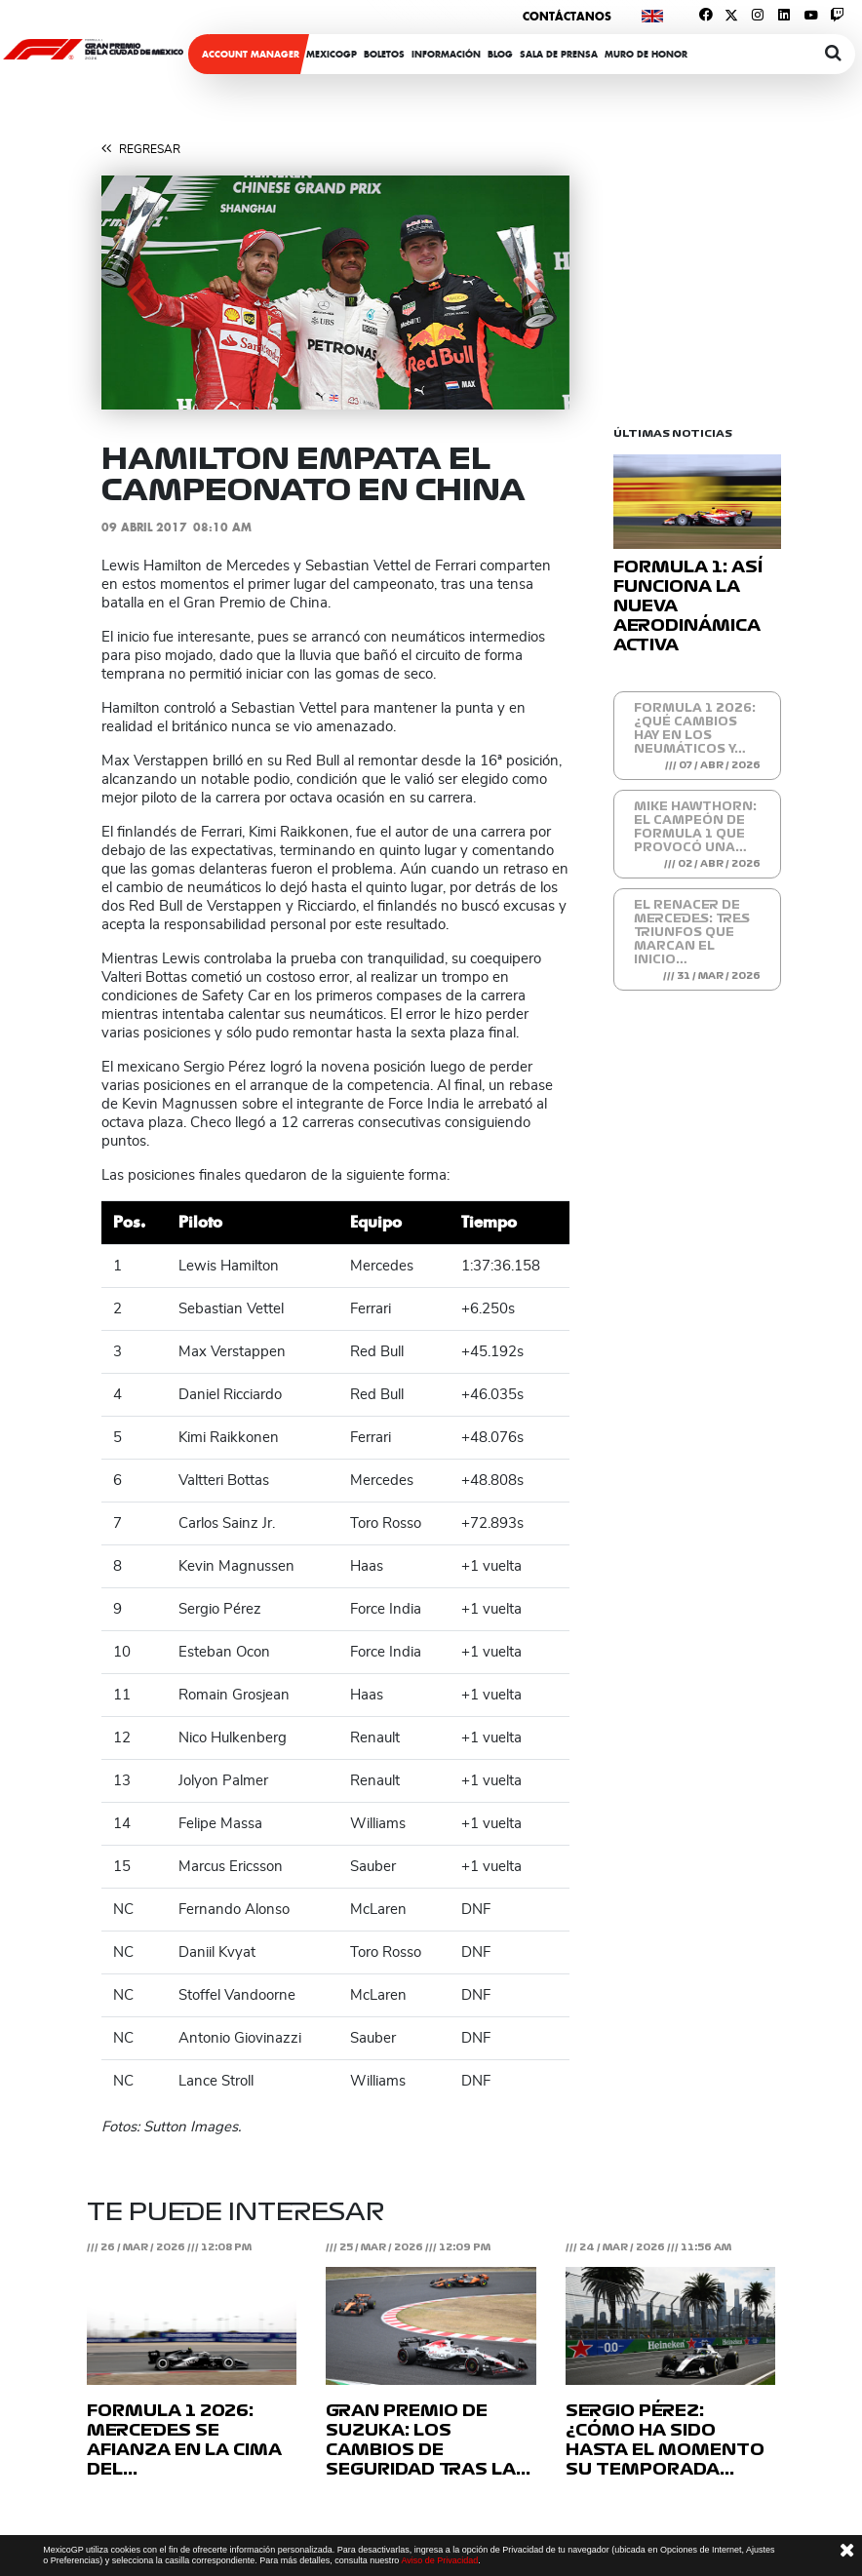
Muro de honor (646, 54)
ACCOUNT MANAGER (250, 54)
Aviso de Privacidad (439, 2560)
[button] (136, 293)
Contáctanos (567, 16)
